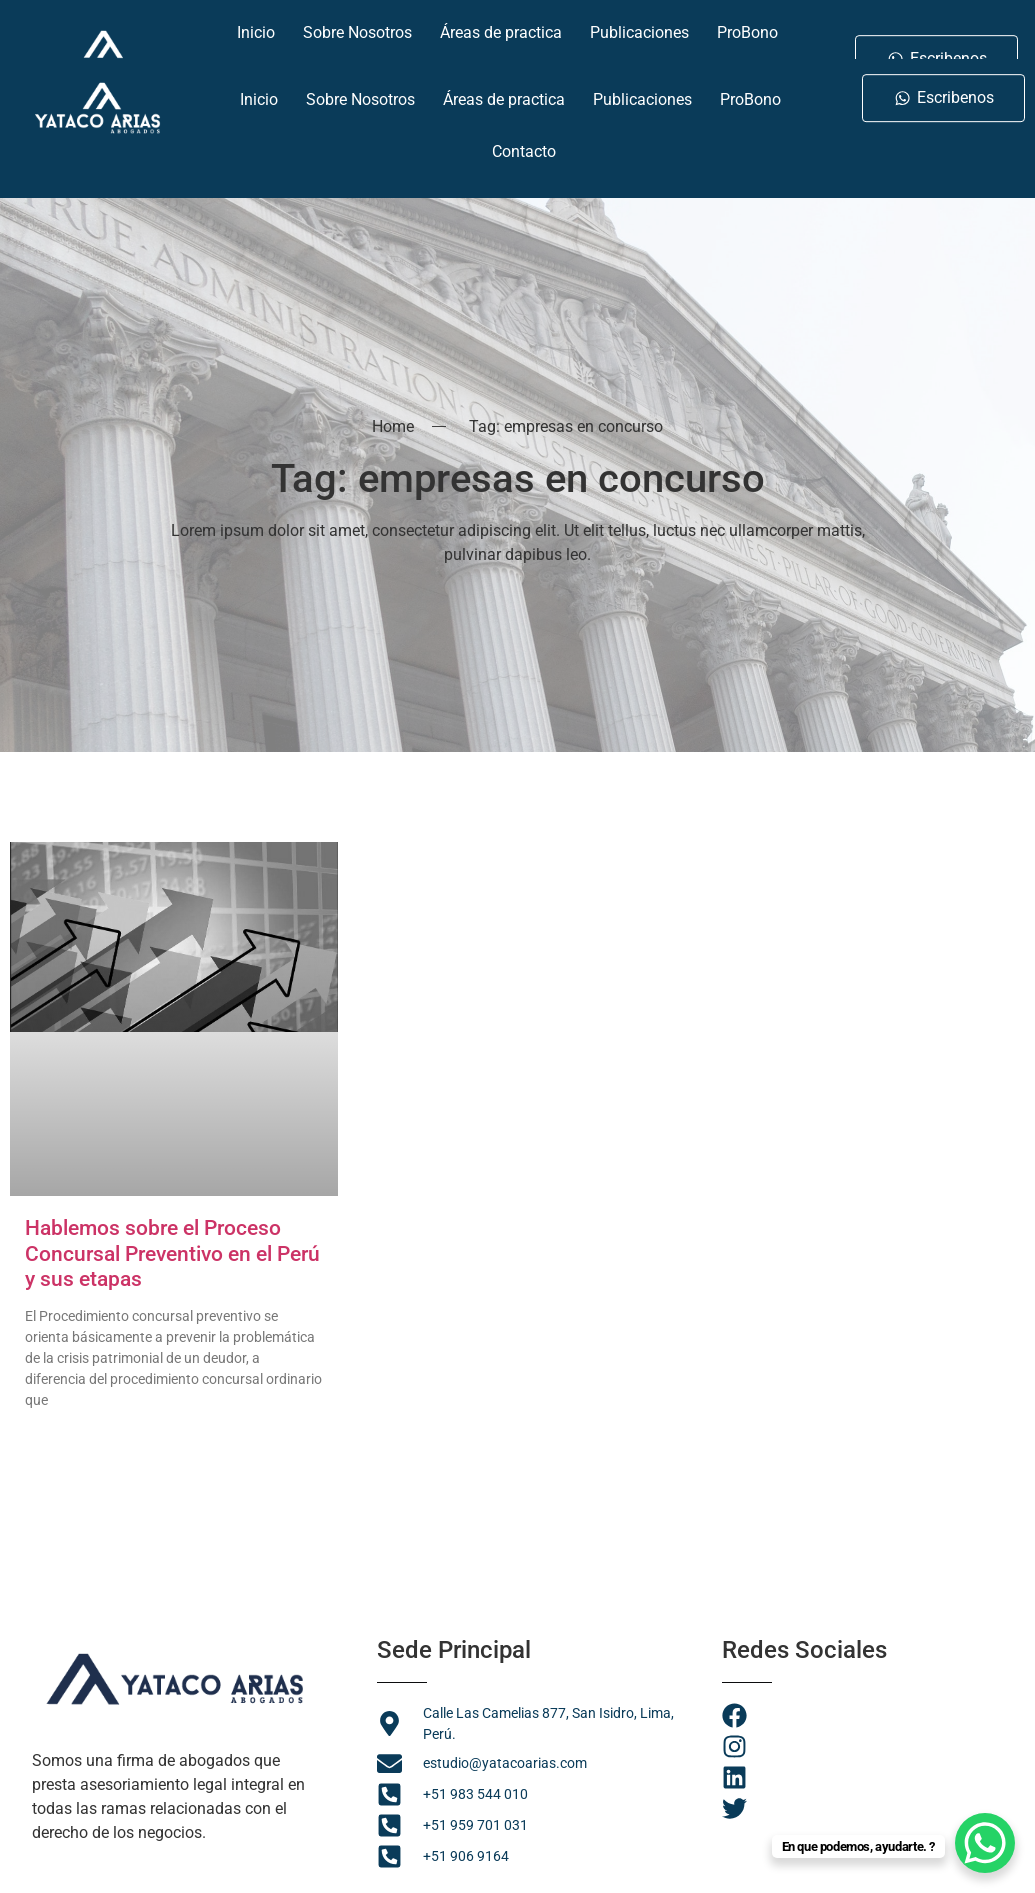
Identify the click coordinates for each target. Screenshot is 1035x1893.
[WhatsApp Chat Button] (985, 1843)
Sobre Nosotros (360, 91)
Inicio (259, 91)
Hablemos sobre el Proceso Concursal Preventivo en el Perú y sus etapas (172, 1253)
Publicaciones (642, 91)
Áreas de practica (504, 91)
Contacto (524, 143)
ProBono (750, 91)
